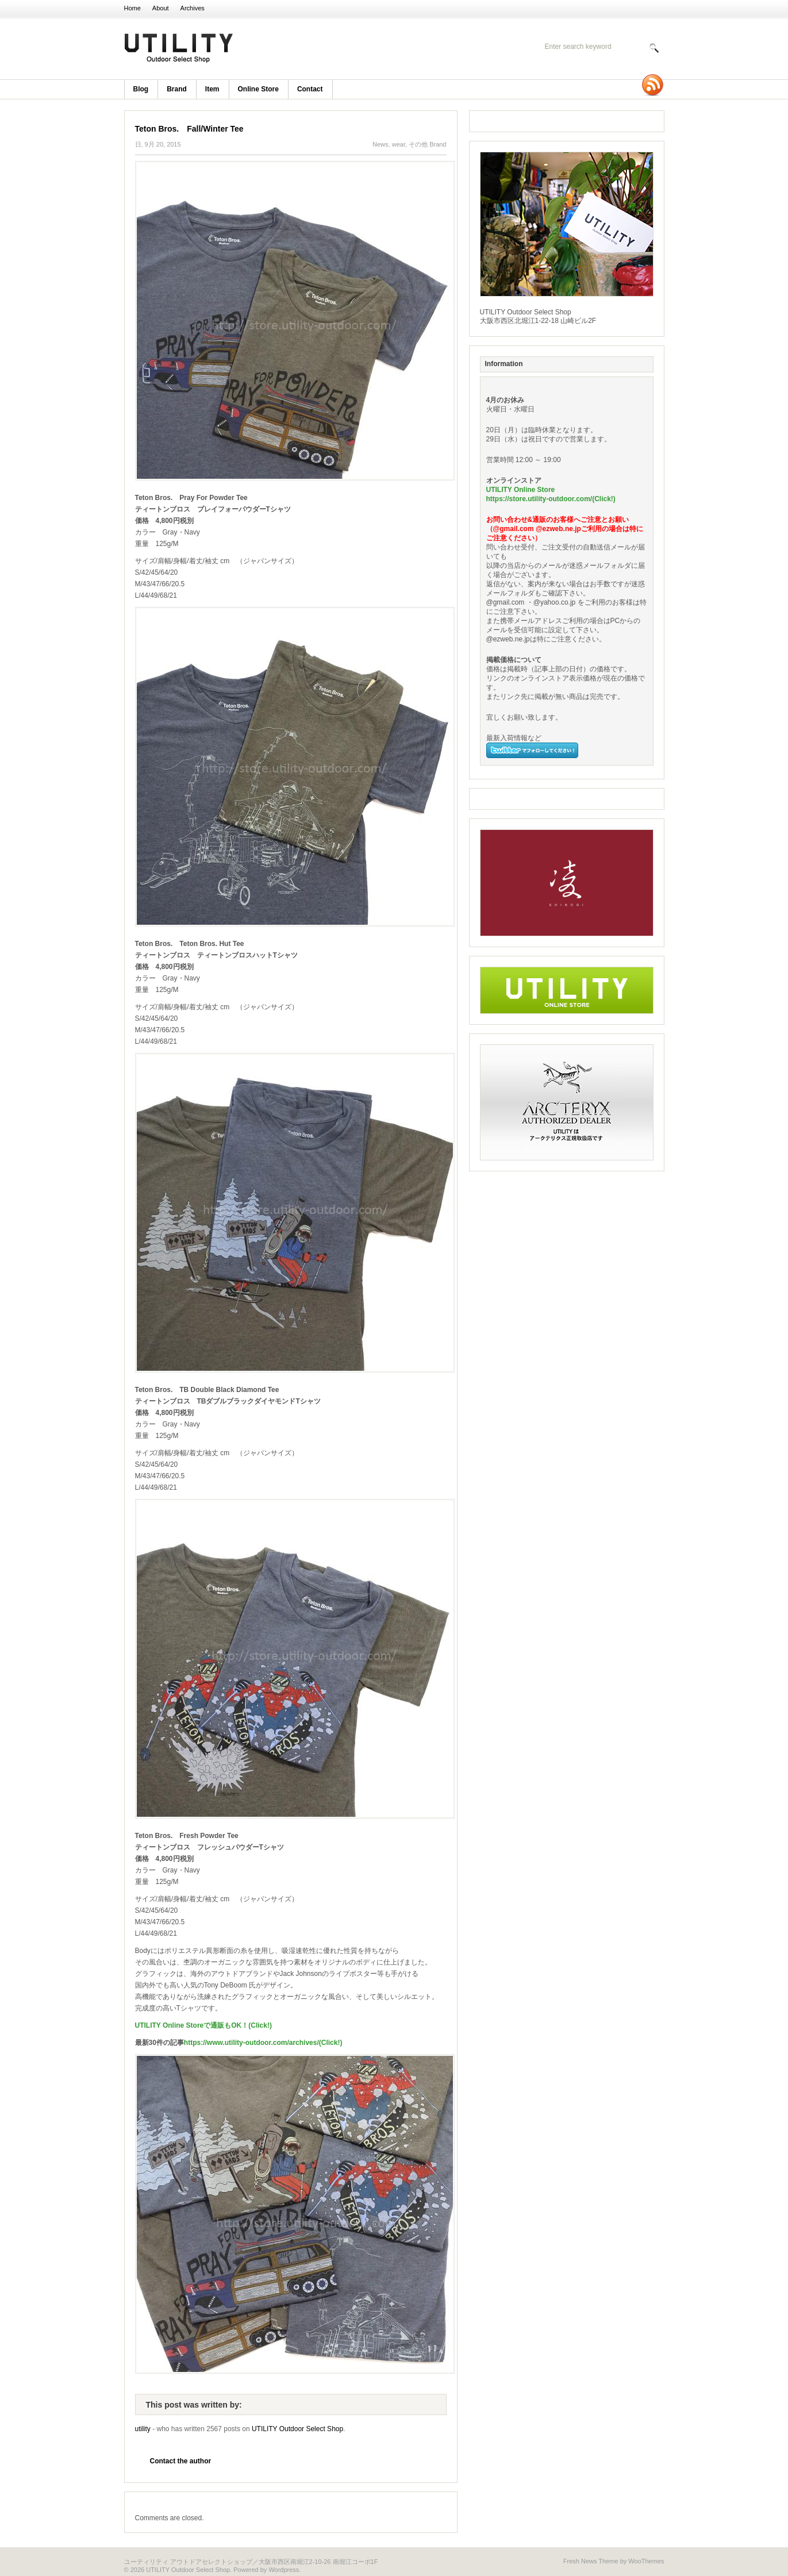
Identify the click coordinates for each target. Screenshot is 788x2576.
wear (398, 144)
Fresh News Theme (590, 2561)
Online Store (258, 89)
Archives (192, 8)
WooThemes (646, 2561)
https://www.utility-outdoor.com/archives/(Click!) (263, 2043)
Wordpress (283, 2569)
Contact (310, 89)
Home (132, 8)
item (212, 89)
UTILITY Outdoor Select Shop (273, 49)
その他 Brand (427, 144)
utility (143, 2429)
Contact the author (181, 2461)
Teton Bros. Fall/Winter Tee (189, 128)
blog (141, 89)
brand (177, 89)
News (380, 144)
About (160, 8)
